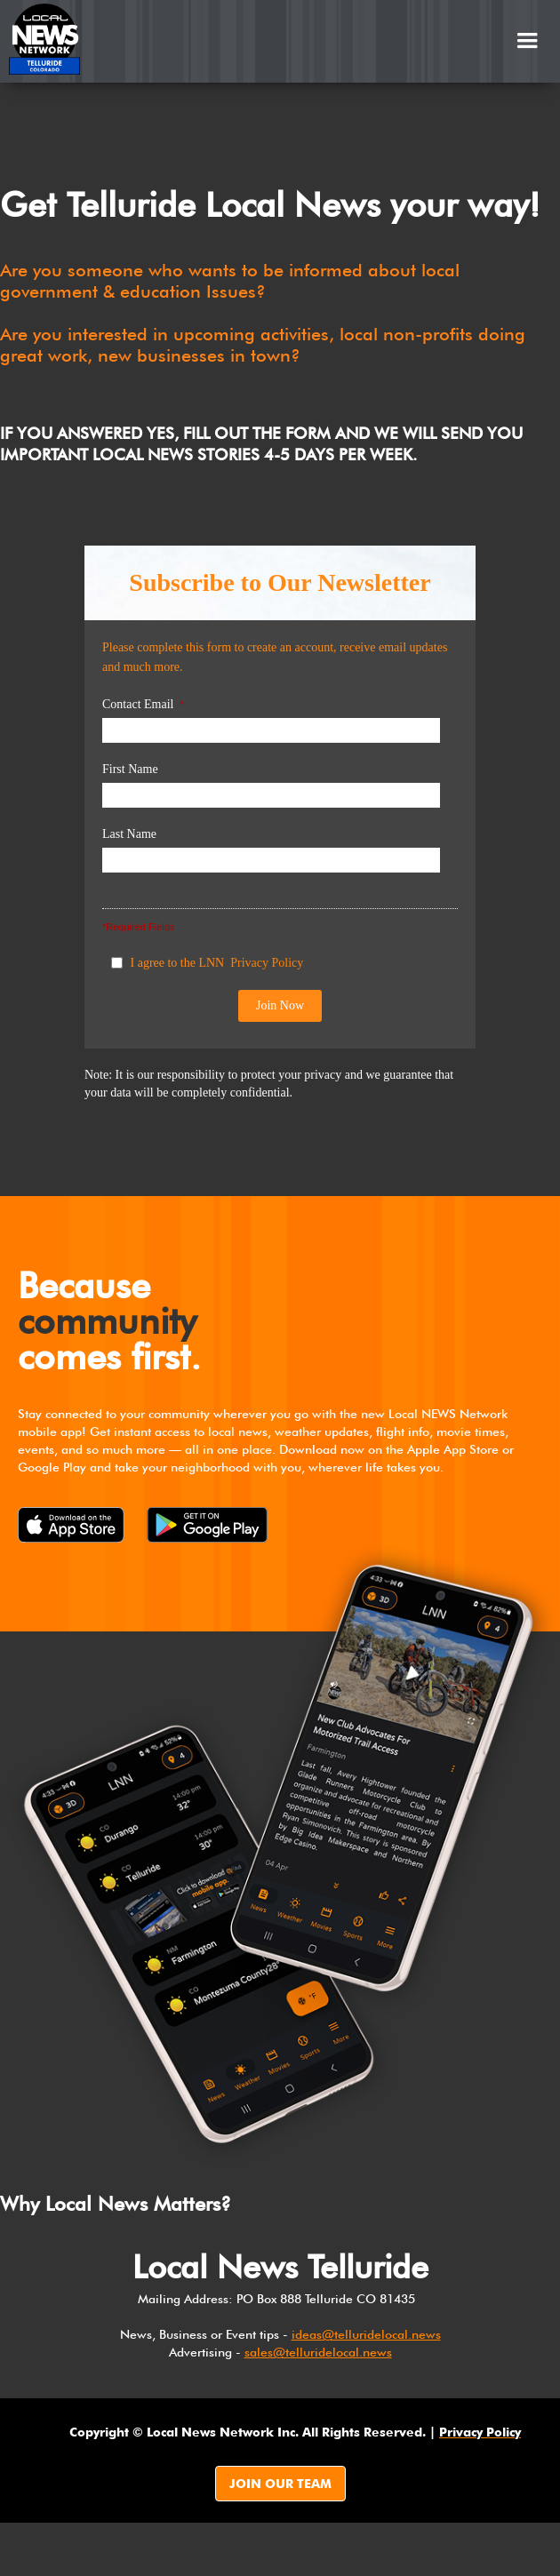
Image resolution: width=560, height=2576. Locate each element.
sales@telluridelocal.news (318, 2352)
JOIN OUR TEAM (280, 2483)
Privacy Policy (266, 962)
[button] (527, 40)
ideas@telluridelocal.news (366, 2334)
